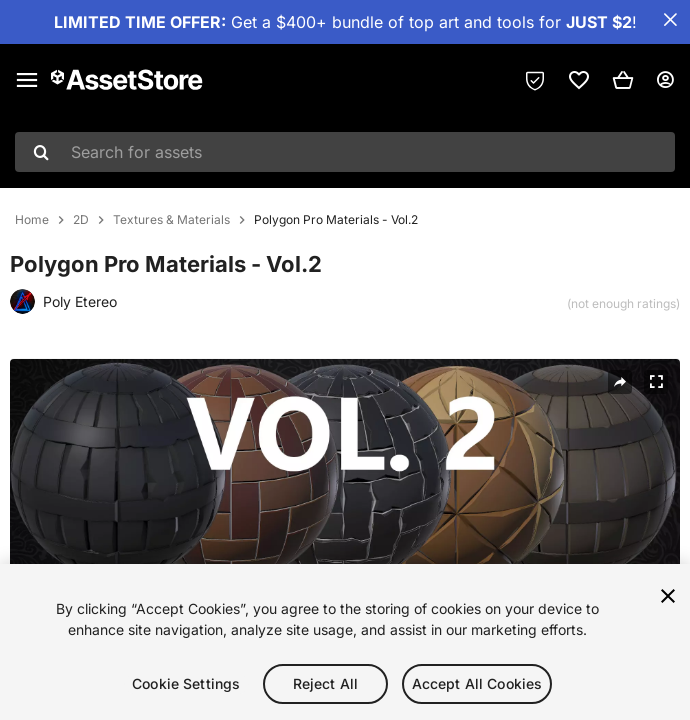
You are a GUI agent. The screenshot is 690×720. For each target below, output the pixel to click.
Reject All (325, 687)
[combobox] (345, 152)
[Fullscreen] (656, 382)
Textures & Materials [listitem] (171, 220)
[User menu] (665, 80)
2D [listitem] (81, 220)
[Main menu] (27, 80)
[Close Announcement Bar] (670, 20)
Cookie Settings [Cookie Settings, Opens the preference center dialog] (186, 687)
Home (32, 220)
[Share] (620, 382)
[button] (623, 80)
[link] (579, 80)
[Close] (668, 600)
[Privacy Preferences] (535, 80)
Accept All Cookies (477, 687)
